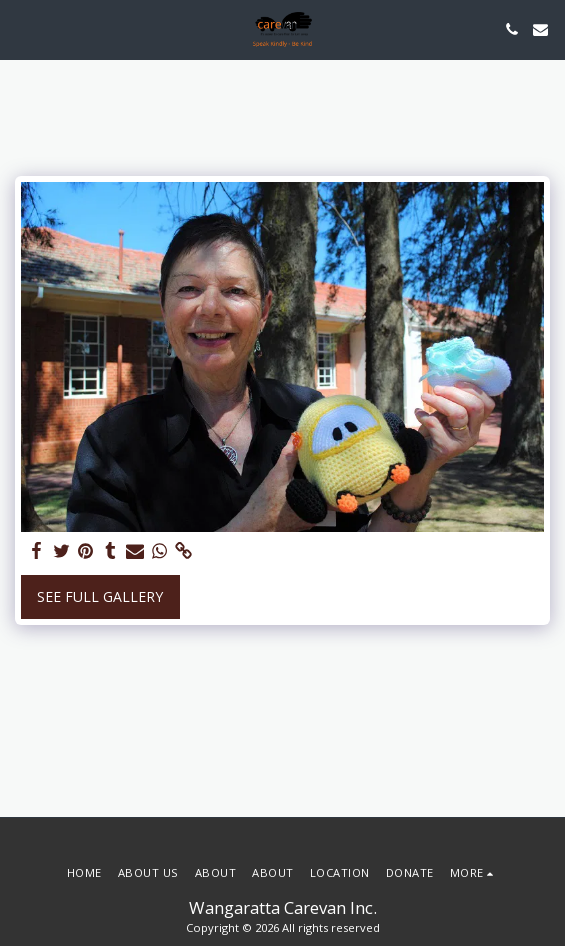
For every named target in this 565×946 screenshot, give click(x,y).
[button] (22, 28)
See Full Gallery (100, 596)
